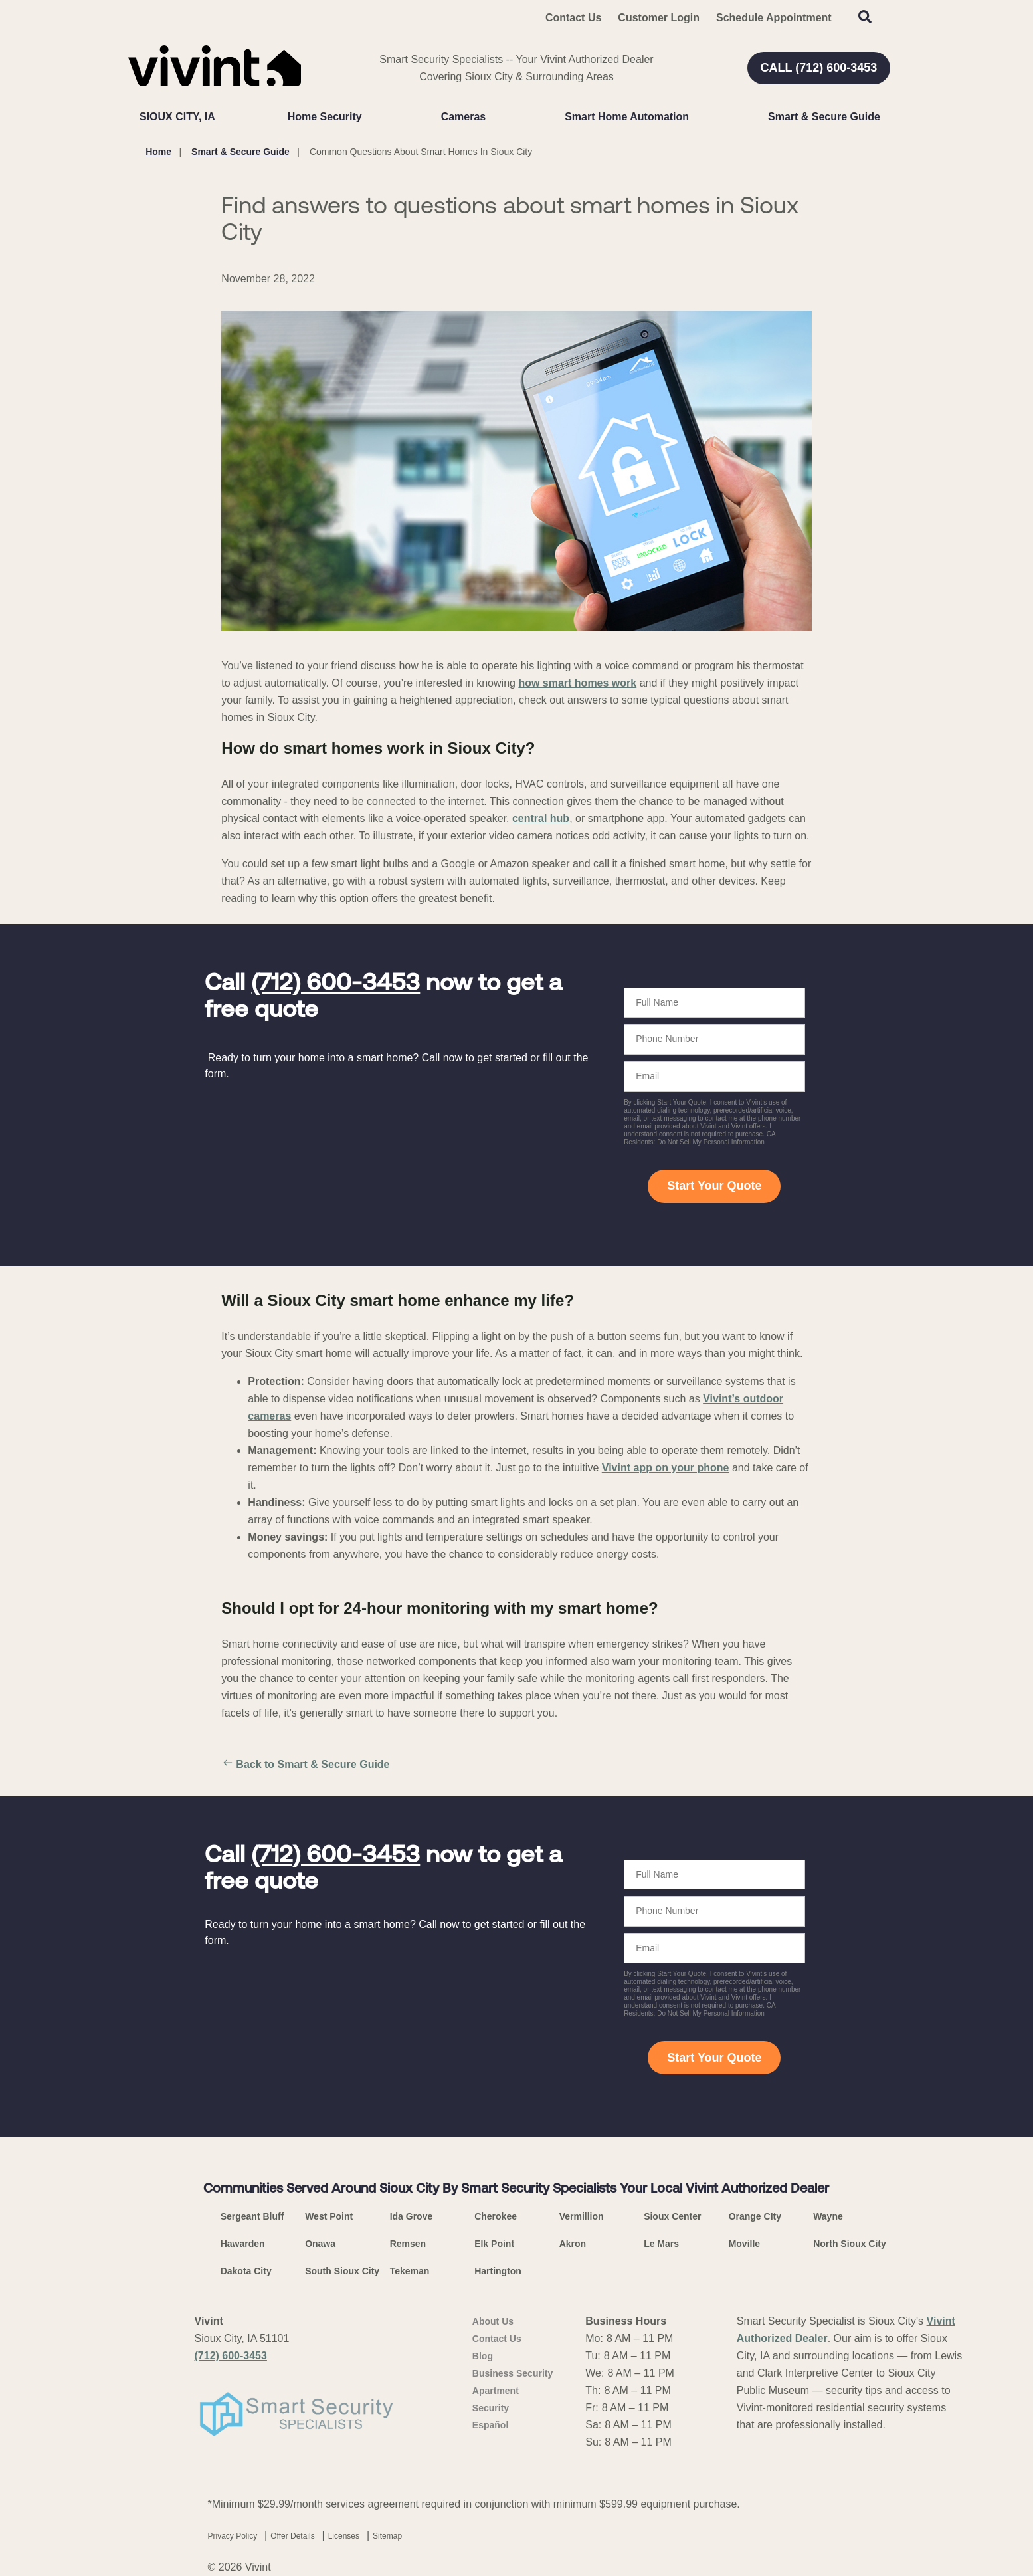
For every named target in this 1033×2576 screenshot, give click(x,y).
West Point (329, 2216)
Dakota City (246, 2271)
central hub (540, 818)
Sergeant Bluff (252, 2216)
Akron (572, 2243)
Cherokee (495, 2216)
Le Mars (661, 2243)
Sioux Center (672, 2216)
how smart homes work (577, 683)
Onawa (320, 2243)
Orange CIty (755, 2216)
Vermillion (581, 2216)
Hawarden (243, 2243)
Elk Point (494, 2243)
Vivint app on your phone (665, 1467)
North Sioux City (849, 2243)
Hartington (497, 2271)
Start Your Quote (714, 1185)
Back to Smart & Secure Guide (305, 1764)
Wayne (828, 2216)
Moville (744, 2243)
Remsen (408, 2243)
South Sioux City (342, 2271)
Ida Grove (411, 2216)
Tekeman (410, 2271)
